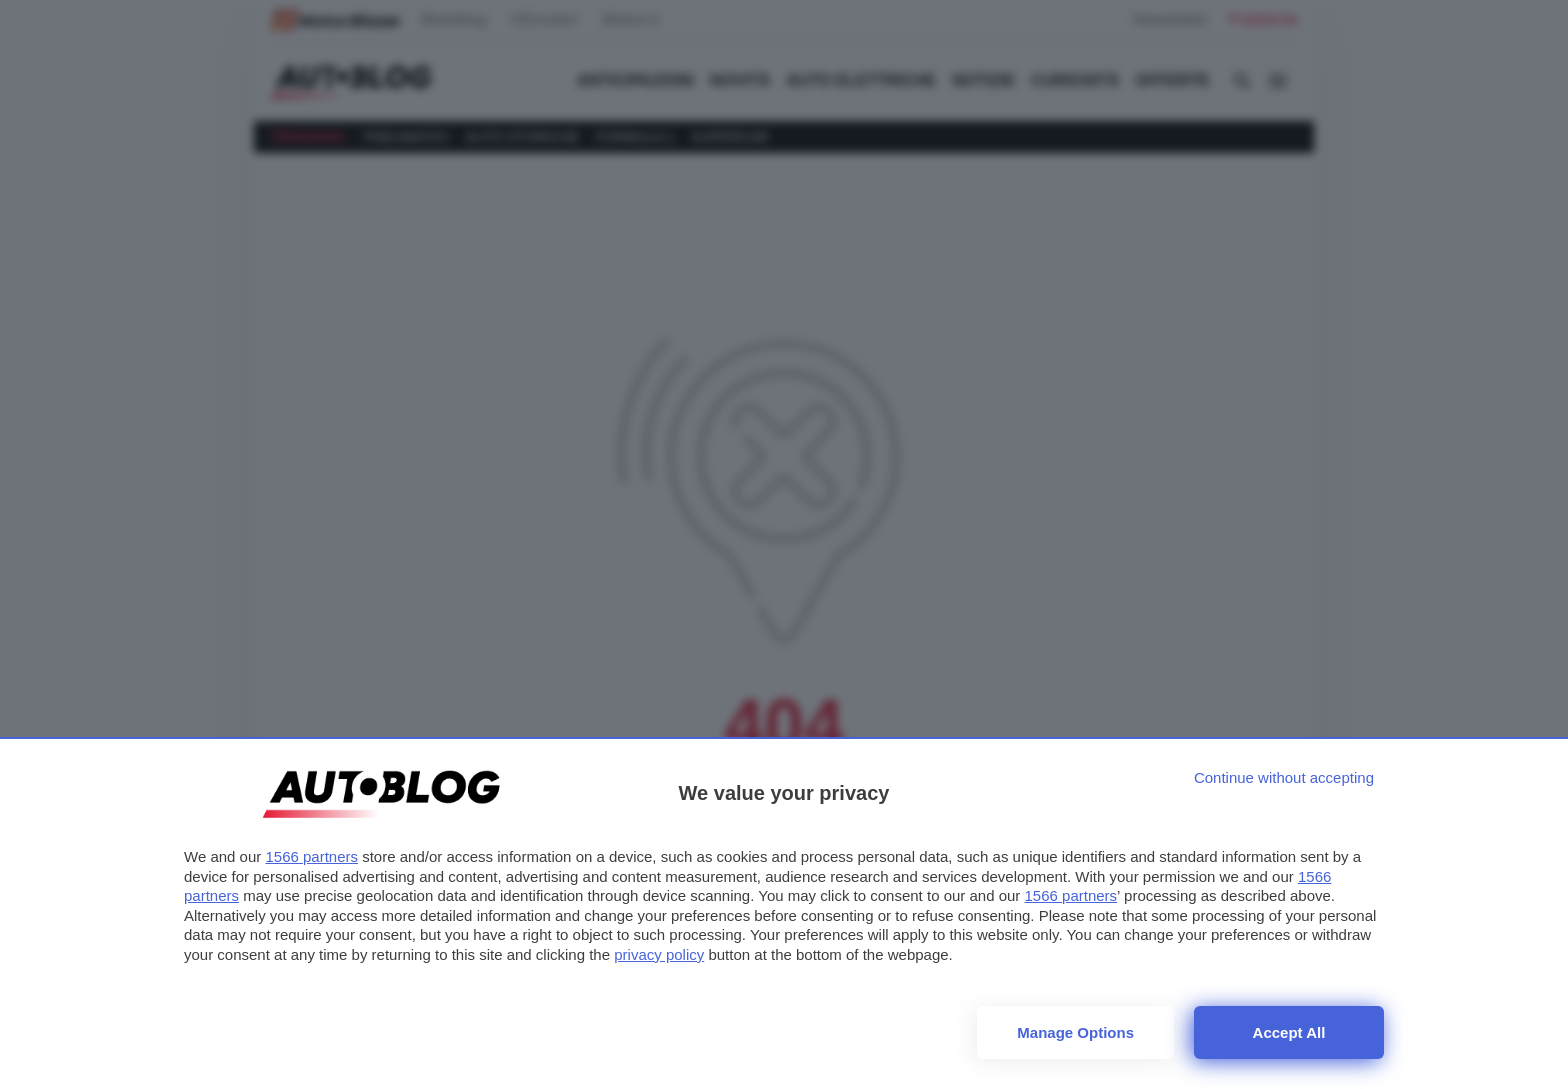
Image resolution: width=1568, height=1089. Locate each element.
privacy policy (659, 954)
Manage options (1075, 1032)
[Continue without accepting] (1284, 777)
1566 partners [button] (311, 856)
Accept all (1289, 1032)
